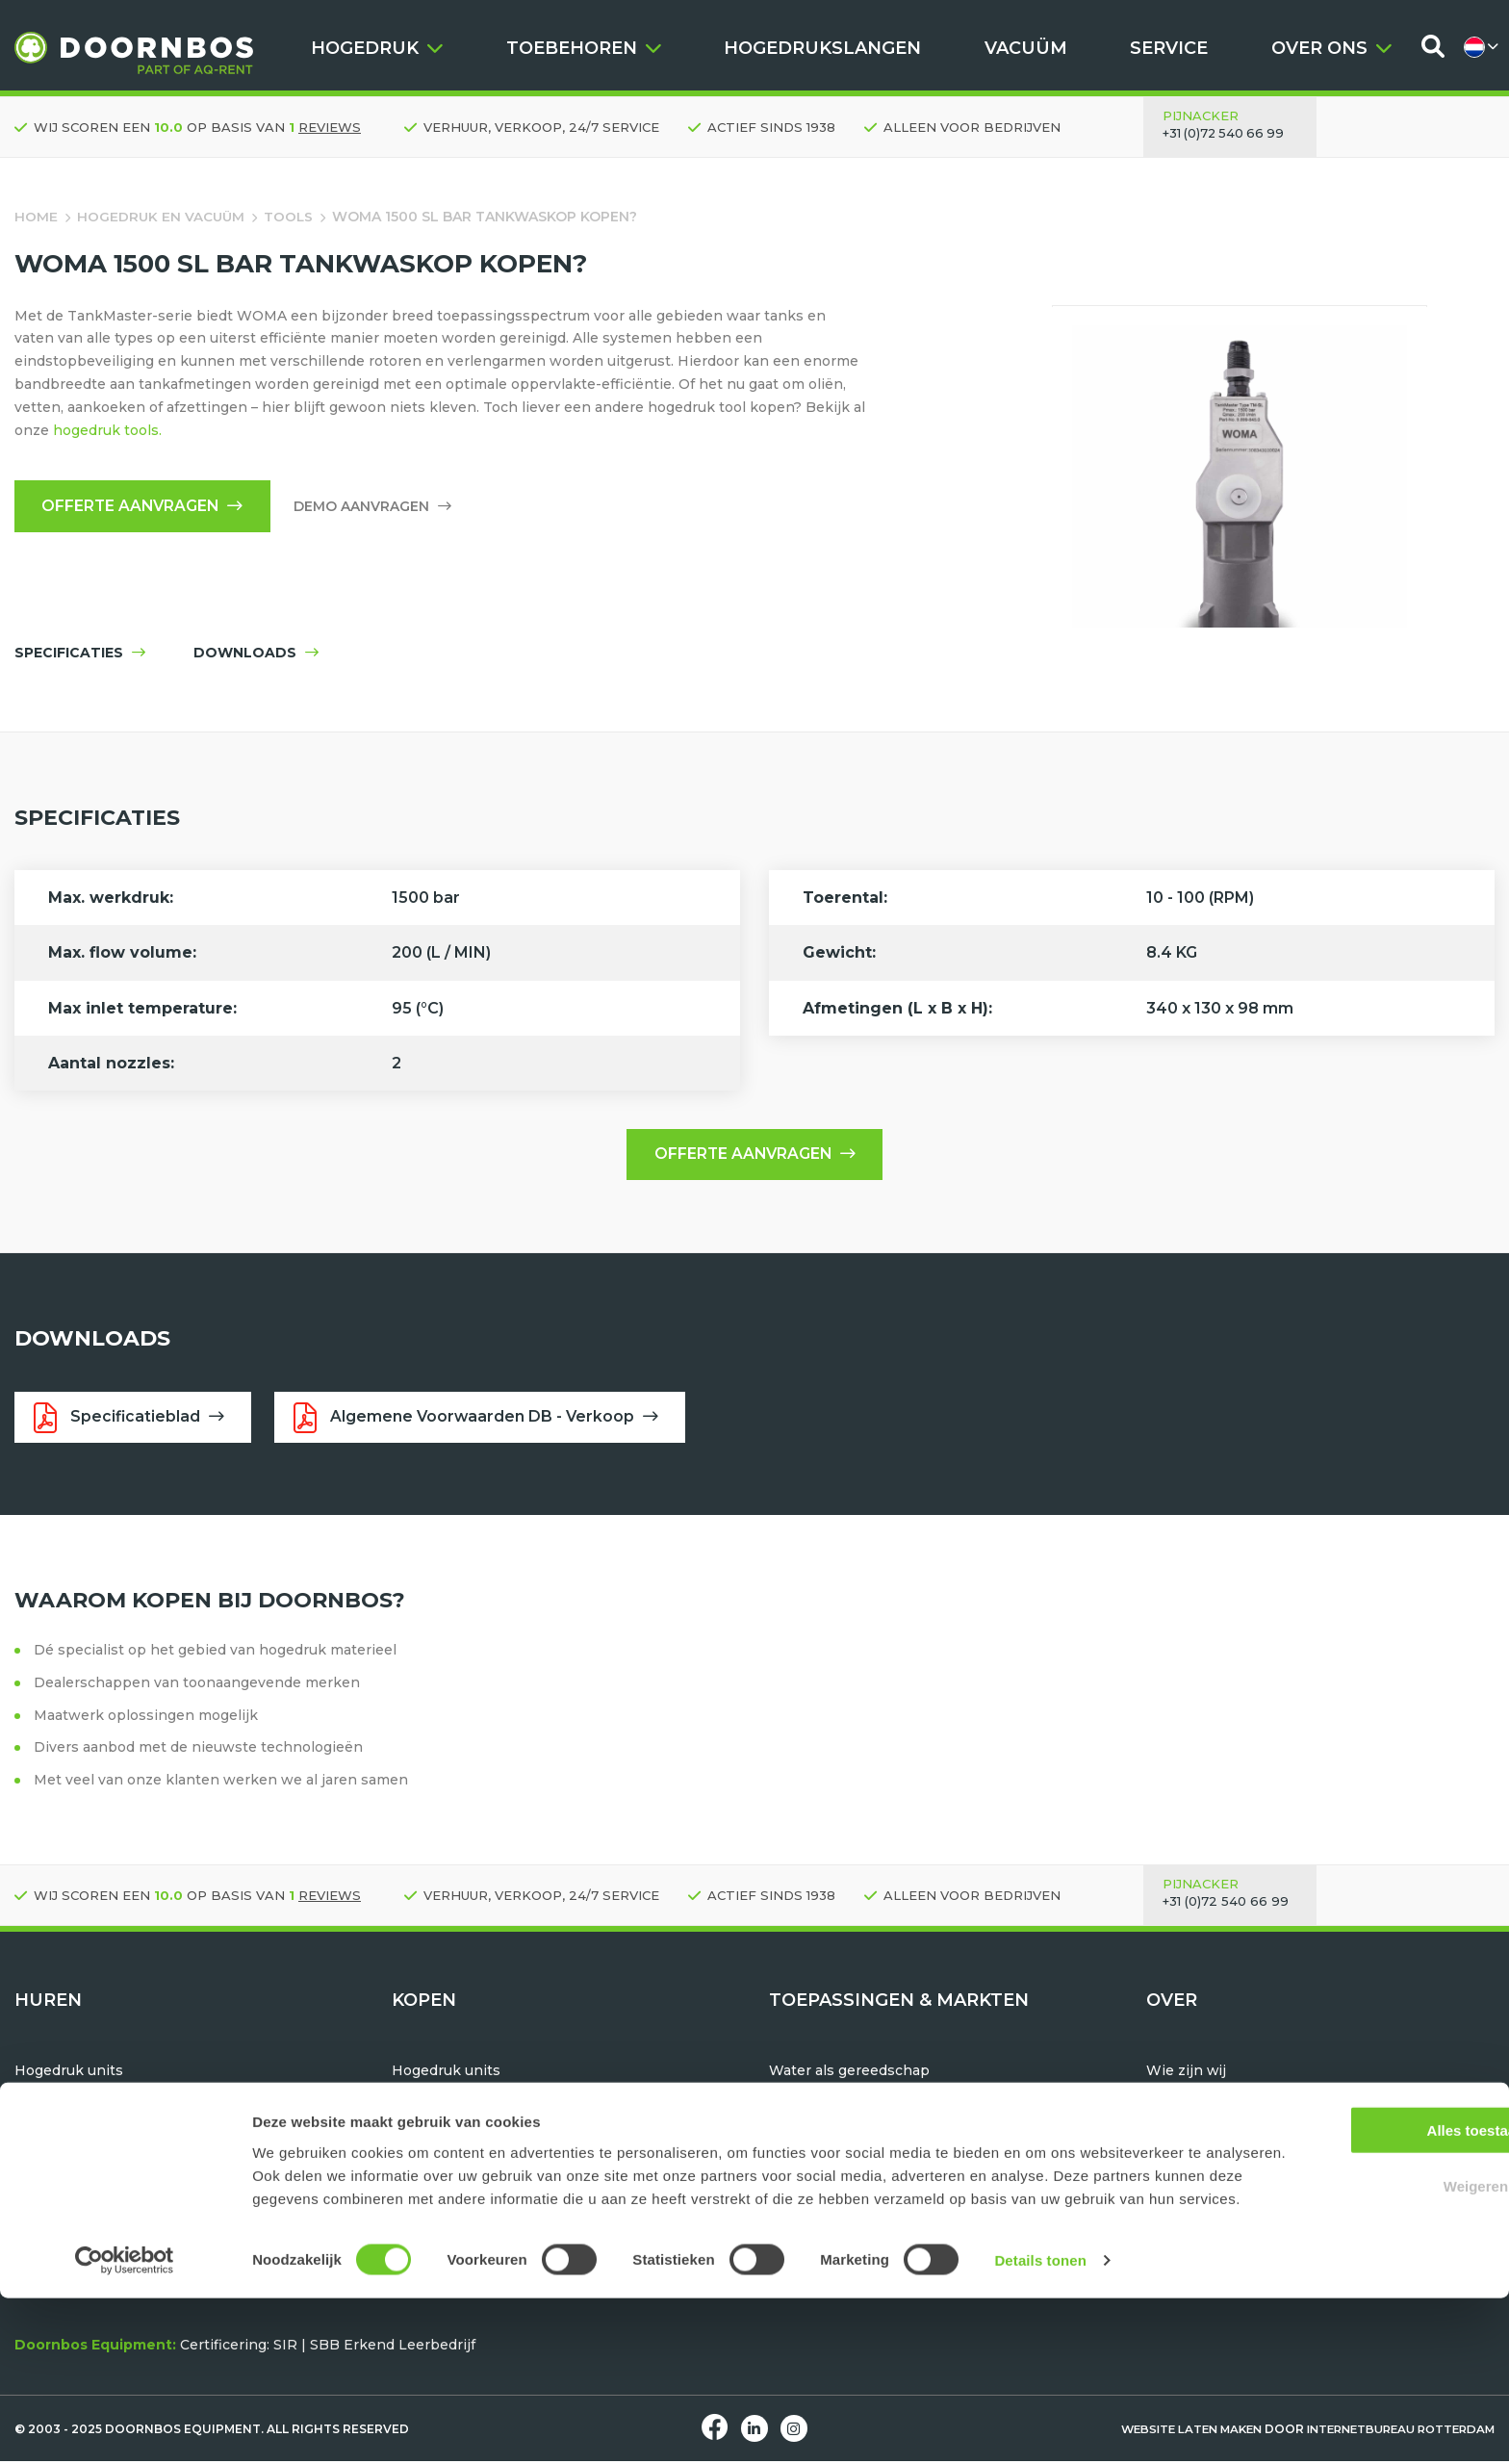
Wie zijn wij (1186, 2074)
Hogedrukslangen (454, 2119)
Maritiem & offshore (838, 2188)
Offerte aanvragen (145, 507)
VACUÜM (1026, 48)
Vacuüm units (61, 2096)
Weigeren (1348, 2329)
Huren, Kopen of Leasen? (1234, 2188)
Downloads (1185, 2165)
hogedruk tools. (107, 430)
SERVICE (1169, 48)
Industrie (800, 2211)
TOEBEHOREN (583, 48)
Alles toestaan (1348, 2272)
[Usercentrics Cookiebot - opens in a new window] (124, 2426)
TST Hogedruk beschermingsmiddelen (527, 2142)
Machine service (1203, 2211)
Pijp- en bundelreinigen (852, 2119)
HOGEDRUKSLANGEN (822, 48)
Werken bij (1184, 2119)
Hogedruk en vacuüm (162, 216)
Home (36, 216)
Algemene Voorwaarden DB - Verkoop (483, 1419)
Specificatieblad (130, 1419)
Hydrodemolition (827, 2096)
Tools (292, 216)
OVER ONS (1331, 48)
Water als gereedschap (849, 2074)
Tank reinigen (818, 2142)
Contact (1173, 2142)
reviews (329, 127)
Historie (1174, 2096)
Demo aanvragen (379, 507)
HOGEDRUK (377, 48)
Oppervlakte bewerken (851, 2165)
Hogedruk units (68, 2074)
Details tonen (1040, 2426)
